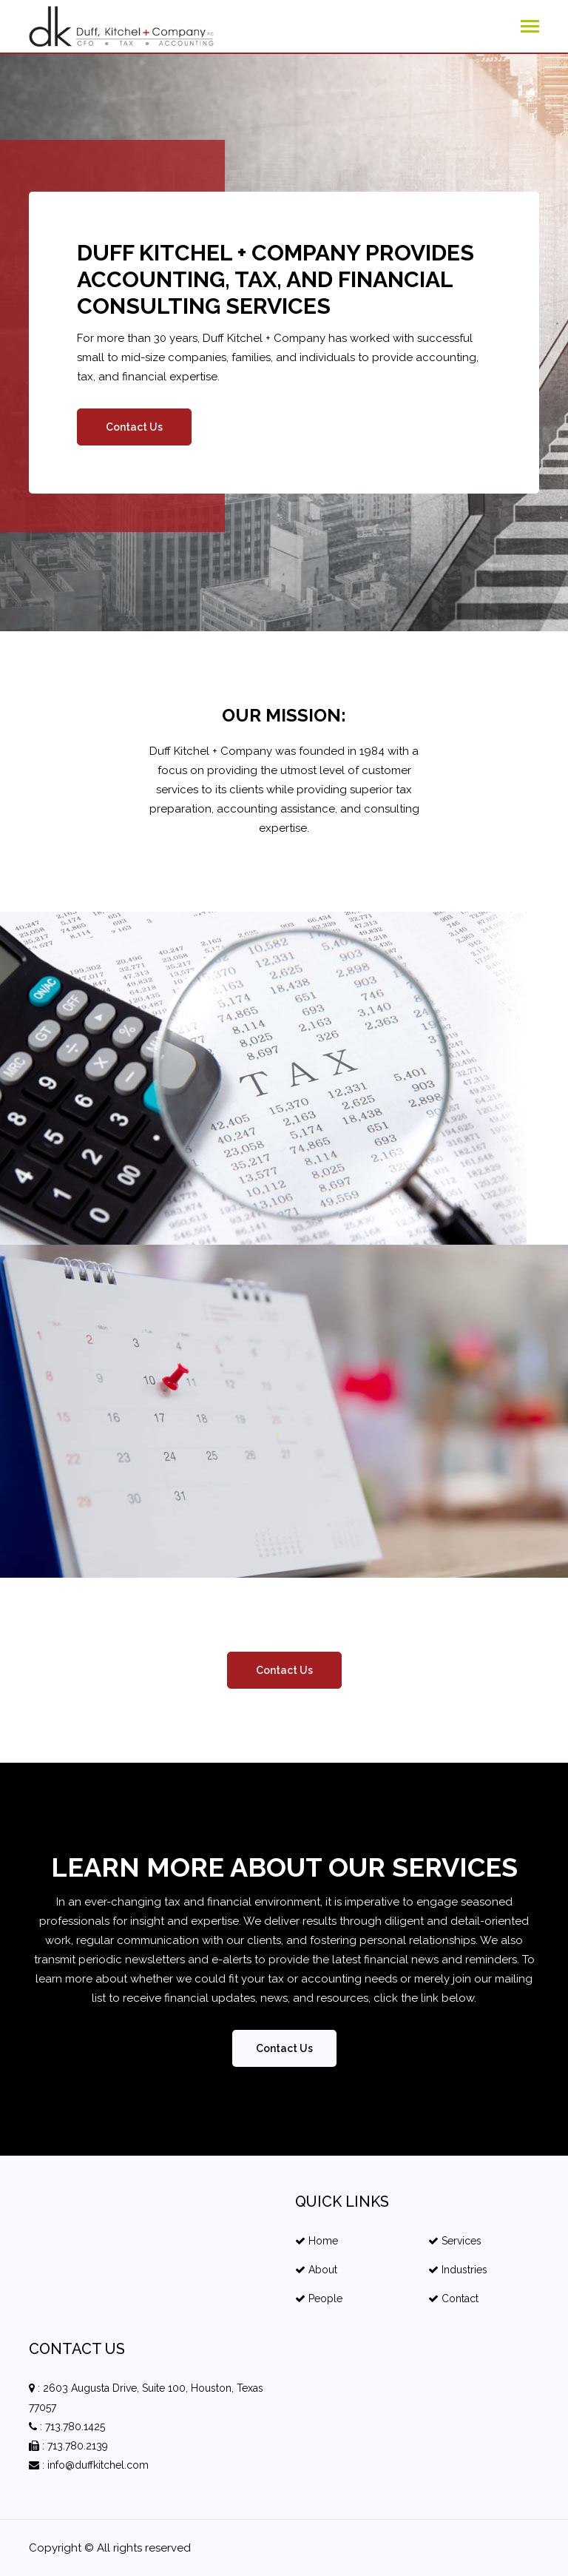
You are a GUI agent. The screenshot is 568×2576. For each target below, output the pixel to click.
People (318, 2298)
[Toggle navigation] (530, 28)
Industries (457, 2270)
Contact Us (134, 427)
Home (316, 2241)
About (316, 2270)
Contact (453, 2298)
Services (454, 2241)
